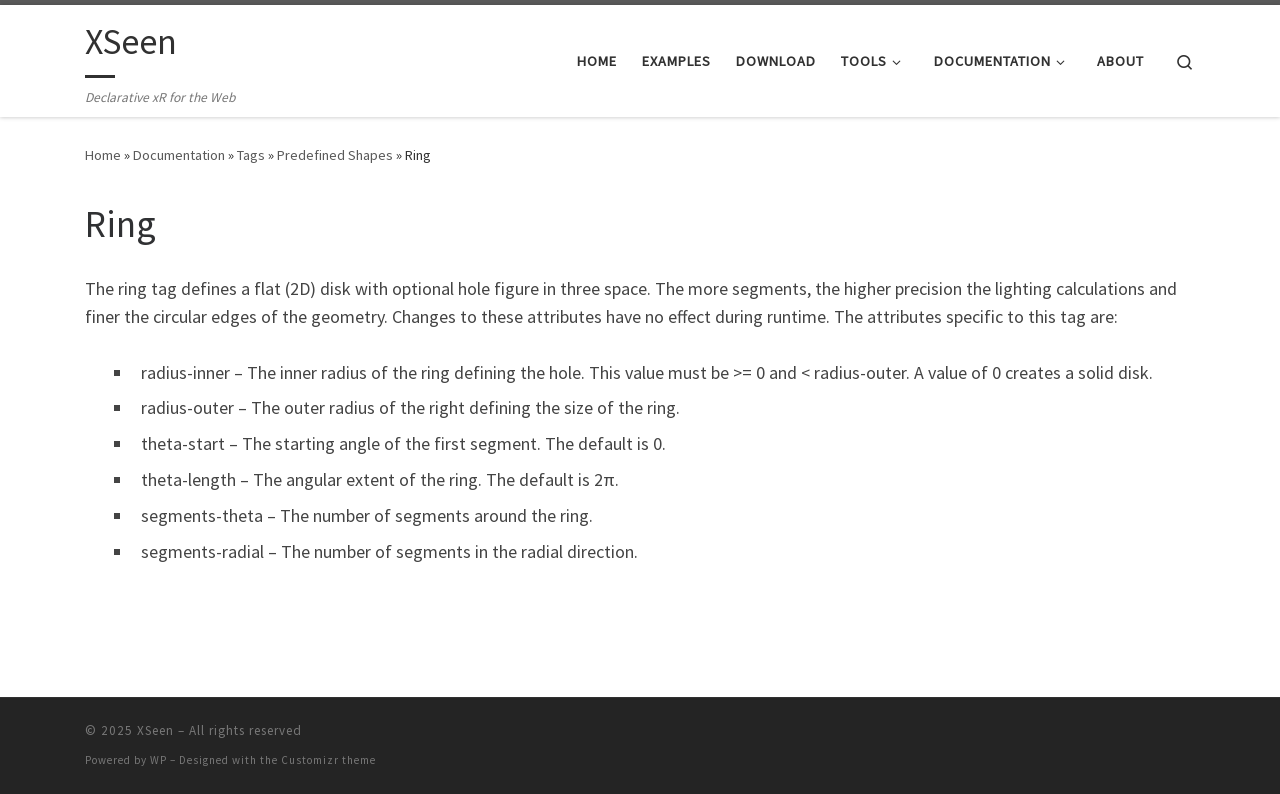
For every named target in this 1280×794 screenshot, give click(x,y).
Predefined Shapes (335, 155)
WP (158, 760)
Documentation (179, 155)
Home (103, 155)
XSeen (155, 730)
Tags (251, 155)
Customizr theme (328, 760)
